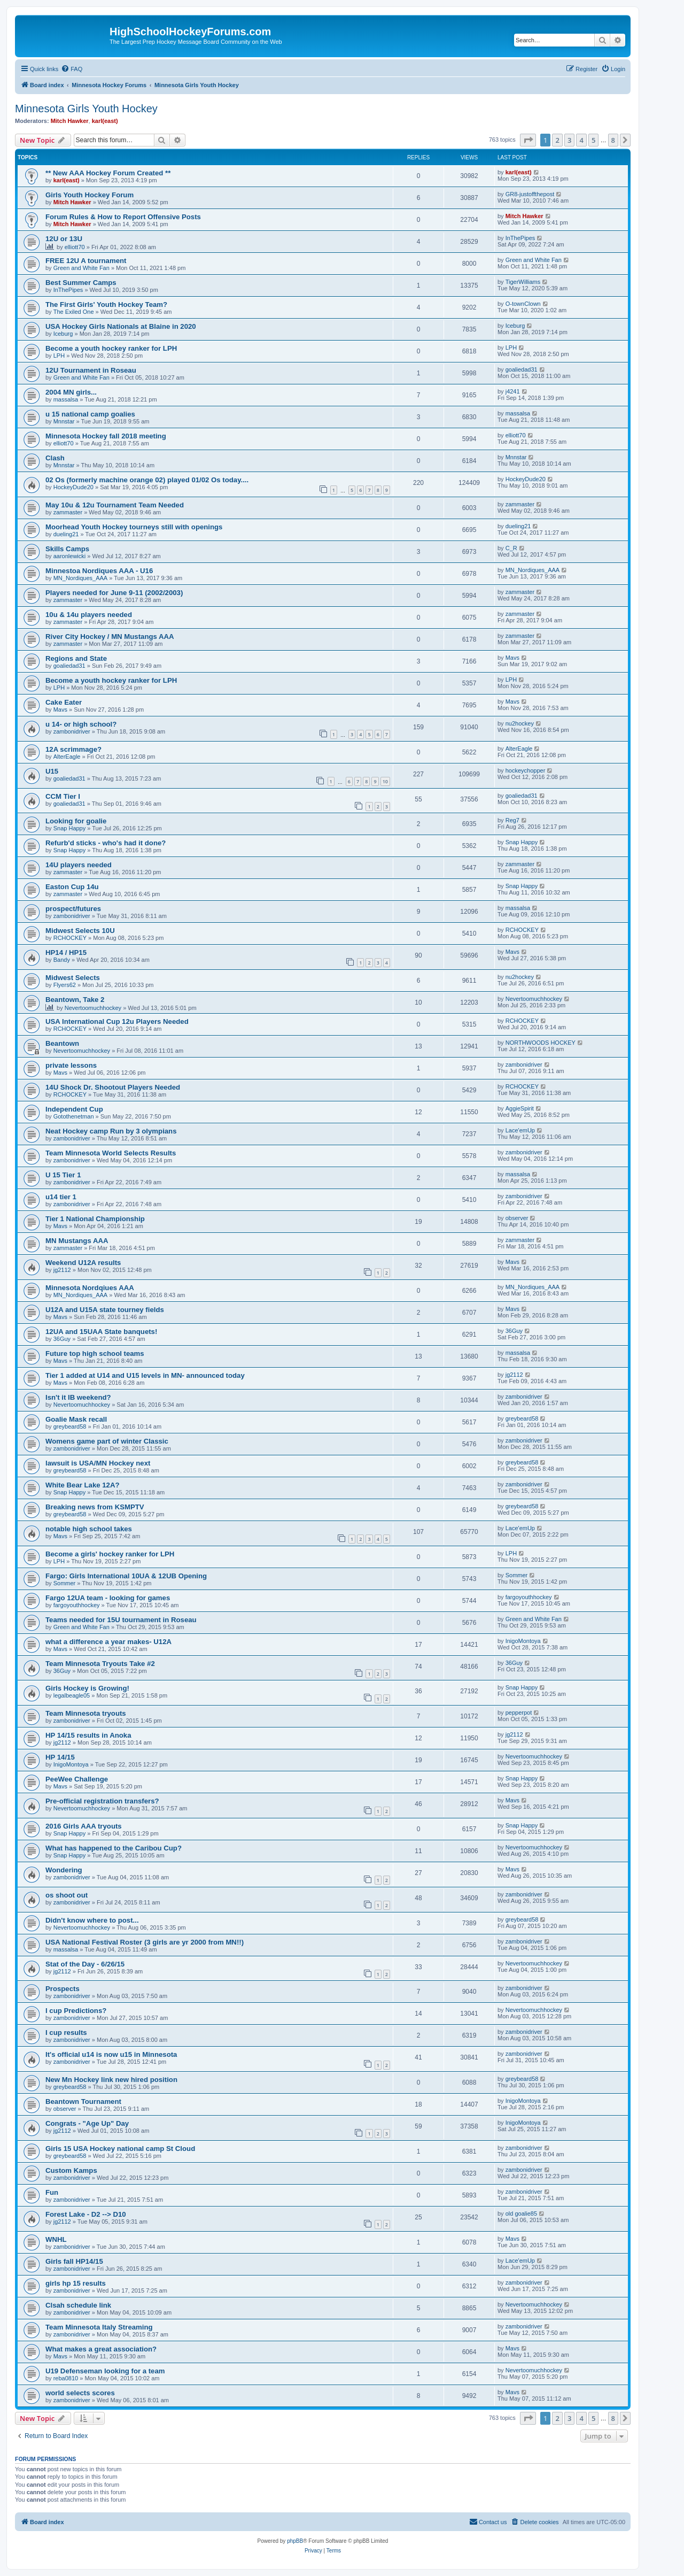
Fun (51, 2192)
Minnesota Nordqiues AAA (89, 1288)
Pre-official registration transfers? (102, 1801)
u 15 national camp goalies (90, 414)
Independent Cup (74, 1109)
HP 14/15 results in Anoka (88, 1735)
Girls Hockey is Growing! (87, 1688)
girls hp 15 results (75, 2283)
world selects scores (80, 2393)
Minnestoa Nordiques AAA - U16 (99, 571)
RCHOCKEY (70, 938)
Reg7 (512, 820)
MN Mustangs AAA (76, 1241)
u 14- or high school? (80, 724)
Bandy (61, 960)
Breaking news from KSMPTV (94, 1507)
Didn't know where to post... (92, 1920)
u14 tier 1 (60, 1197)
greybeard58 (70, 1426)
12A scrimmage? (73, 749)
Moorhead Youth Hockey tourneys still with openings (133, 527)
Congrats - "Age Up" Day (87, 2123)
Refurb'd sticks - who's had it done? (105, 843)
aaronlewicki (69, 556)
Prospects (62, 1989)
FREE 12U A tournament (85, 261)
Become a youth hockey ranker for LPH (111, 348)
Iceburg (63, 333)
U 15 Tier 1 (63, 1175)
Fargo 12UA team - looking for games (107, 1598)
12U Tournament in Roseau (90, 370)
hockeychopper (526, 770)
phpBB (295, 2541)
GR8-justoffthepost (530, 194)
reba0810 (66, 2378)
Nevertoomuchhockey (93, 1008)
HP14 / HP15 (66, 952)
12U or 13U (63, 239)
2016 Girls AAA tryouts (83, 1826)
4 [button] (581, 140)
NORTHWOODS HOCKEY (541, 1042)
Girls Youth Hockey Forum (89, 195)
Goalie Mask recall (76, 1419)
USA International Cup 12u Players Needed (117, 1021)
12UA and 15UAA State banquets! (101, 1332)
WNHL (56, 2239)
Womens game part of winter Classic (106, 1441)
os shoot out (66, 1895)
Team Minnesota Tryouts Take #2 (100, 1664)
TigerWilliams (523, 282)
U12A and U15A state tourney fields (104, 1310)
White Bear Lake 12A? (82, 1485)
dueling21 (66, 534)
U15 (51, 771)
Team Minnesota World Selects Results (110, 1153)
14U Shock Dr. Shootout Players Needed (112, 1087)
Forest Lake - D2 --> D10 (85, 2214)
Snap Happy (69, 828)
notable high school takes (88, 1529)
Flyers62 (64, 985)
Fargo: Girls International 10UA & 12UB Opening (126, 1576)
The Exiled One (73, 311)
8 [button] (613, 140)
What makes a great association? (101, 2349)
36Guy (62, 1339)
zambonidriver (71, 731)
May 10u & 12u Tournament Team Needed (114, 505)
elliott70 (75, 247)
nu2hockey (520, 723)
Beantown (62, 1043)
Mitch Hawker (70, 121)
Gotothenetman (73, 1116)
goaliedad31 (522, 369)
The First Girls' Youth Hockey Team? (106, 304)
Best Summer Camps (80, 283)
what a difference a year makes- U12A (108, 1642)
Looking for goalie (75, 821)
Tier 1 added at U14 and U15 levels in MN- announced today (145, 1375)
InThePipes (520, 238)
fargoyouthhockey (76, 1605)
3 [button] (569, 140)
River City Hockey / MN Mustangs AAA (109, 637)
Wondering (63, 1870)
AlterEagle (67, 756)
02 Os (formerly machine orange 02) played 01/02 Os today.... (146, 480)
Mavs (512, 657)
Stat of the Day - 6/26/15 (85, 1964)
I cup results (66, 2033)
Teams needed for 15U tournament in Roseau (121, 1620)
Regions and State (76, 658)
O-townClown (523, 303)
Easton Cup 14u (72, 887)
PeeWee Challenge (76, 1779)
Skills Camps (67, 549)
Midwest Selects (72, 978)
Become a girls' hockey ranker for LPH (109, 1554)
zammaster (67, 512)
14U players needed (78, 865)
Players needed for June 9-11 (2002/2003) (114, 593)
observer (517, 1218)
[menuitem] (71, 69)
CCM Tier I (62, 796)
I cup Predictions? (75, 2011)
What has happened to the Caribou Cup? (113, 1848)
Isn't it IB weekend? (78, 1397)
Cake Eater (63, 702)
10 (385, 781)
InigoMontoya (523, 1641)
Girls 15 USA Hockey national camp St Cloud (120, 2149)
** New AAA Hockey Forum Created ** (107, 173)
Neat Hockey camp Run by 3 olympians (111, 1131)
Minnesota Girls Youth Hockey (86, 108)
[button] (528, 140)
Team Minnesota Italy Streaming (99, 2327)
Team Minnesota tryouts (85, 1713)
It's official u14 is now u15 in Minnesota (111, 2054)
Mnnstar (64, 421)
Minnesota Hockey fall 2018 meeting (105, 436)
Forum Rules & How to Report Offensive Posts (123, 217)
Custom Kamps (71, 2170)
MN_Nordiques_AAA (80, 578)
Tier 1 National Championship (95, 1219)
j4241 (513, 391)
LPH (59, 355)
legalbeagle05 (71, 1695)
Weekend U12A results (83, 1263)
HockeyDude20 (73, 487)
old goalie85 (521, 2213)
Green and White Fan (81, 268)
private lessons (71, 1065)
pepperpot (519, 1712)
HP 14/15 (60, 1757)
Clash (55, 458)
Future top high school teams (94, 1353)
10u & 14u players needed (88, 615)
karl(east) (105, 121)
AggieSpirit (520, 1108)
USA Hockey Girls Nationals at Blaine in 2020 (120, 326)
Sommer (64, 1583)
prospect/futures (73, 909)
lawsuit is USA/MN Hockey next (97, 1463)
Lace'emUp (520, 1130)
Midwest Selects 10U (80, 931)
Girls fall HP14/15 (74, 2261)
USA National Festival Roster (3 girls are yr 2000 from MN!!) (144, 1942)
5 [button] (593, 140)
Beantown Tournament (83, 2101)
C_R (511, 548)
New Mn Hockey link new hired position (111, 2080)
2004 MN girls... (71, 392)
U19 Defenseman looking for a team (105, 2371)
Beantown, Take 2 (74, 1000)
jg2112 (62, 1270)
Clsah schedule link (78, 2305)
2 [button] (557, 140)
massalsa (65, 399)
